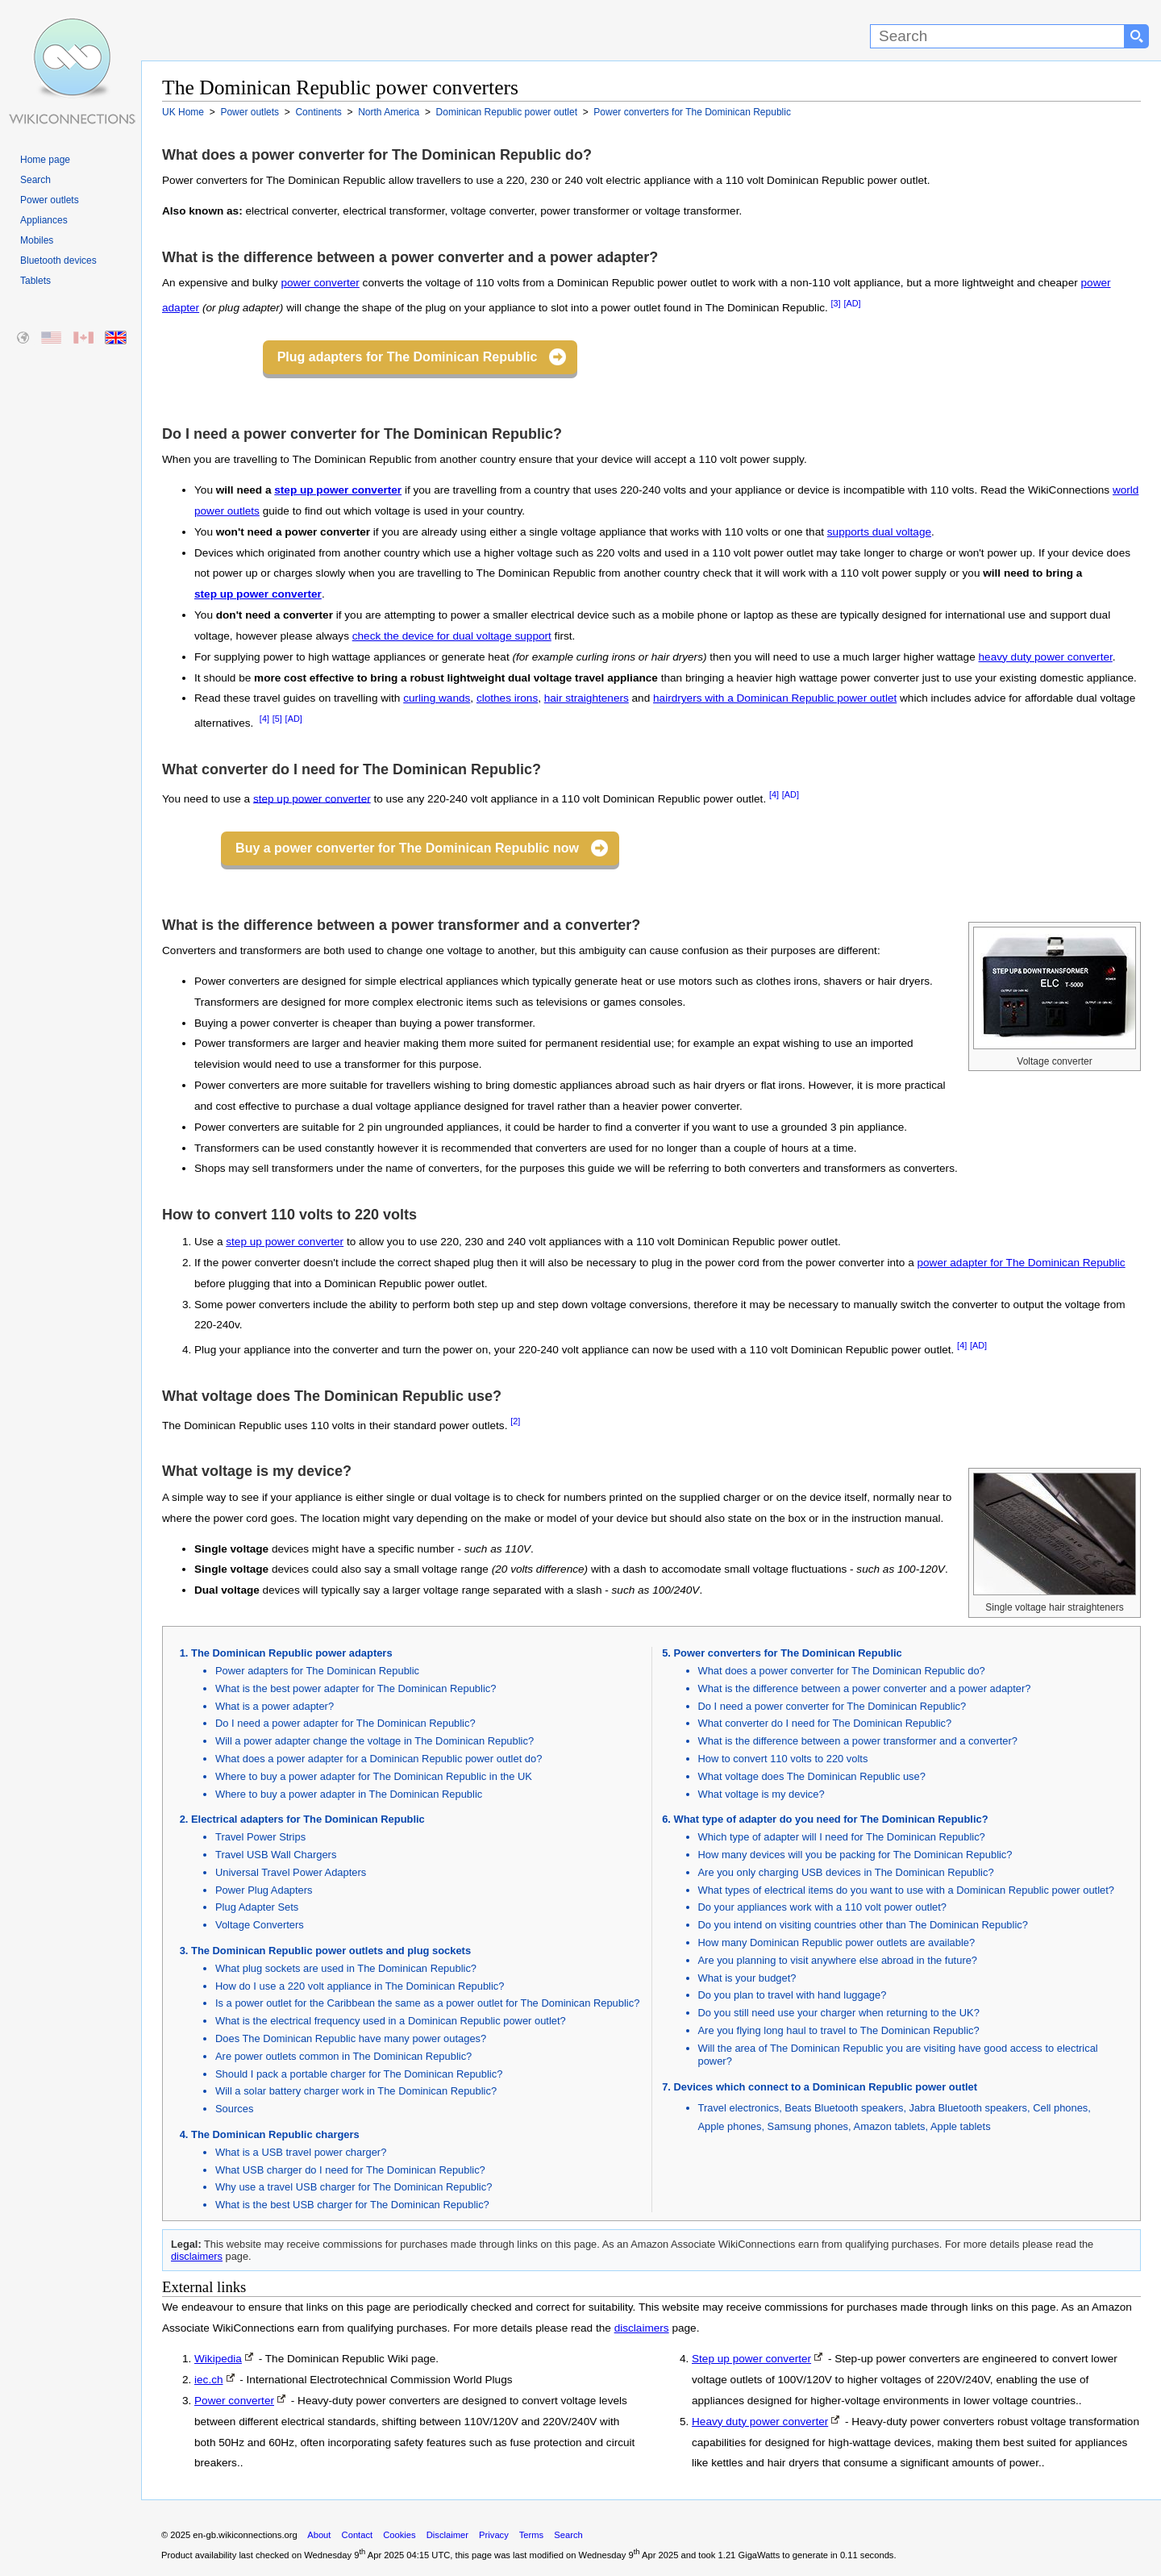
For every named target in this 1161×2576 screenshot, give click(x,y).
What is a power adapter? (274, 1706)
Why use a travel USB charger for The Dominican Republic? (353, 2187)
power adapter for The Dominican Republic (1022, 1263)
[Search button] (1137, 36)
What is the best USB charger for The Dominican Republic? (352, 2205)
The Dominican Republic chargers (275, 2134)
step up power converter (338, 490)
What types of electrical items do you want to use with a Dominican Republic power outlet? (906, 1890)
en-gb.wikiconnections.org (245, 2535)
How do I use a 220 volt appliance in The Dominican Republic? (359, 1986)
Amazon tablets (890, 2126)
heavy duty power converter (1046, 657)
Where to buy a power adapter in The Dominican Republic (348, 1794)
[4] (264, 718)
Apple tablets (960, 2126)
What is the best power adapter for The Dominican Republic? (355, 1688)
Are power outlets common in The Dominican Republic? (343, 2056)
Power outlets (49, 200)
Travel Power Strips (260, 1837)
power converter (320, 283)
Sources (234, 2109)
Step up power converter (751, 2359)
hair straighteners (586, 698)
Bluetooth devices (58, 260)
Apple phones (730, 2126)
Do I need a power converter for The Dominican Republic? (832, 1706)
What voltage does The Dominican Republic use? (812, 1776)
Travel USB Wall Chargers (275, 1855)
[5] (277, 718)
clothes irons (507, 698)
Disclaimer (447, 2535)
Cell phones (1060, 2108)
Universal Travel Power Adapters (290, 1872)
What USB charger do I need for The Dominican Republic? (350, 2170)
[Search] (997, 36)
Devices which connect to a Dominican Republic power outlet (826, 2087)
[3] (836, 303)
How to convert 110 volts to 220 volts (783, 1759)
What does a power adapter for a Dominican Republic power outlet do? (378, 1759)
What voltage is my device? (761, 1794)
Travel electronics (739, 2108)
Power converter (234, 2401)
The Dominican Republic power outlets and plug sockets (331, 1951)
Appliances (44, 220)
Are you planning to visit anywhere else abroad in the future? (838, 1960)
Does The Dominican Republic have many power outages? (350, 2038)
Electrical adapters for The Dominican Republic (308, 1819)
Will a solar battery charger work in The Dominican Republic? (356, 2091)
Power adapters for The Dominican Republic (317, 1671)
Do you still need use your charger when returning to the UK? (839, 2013)
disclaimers (197, 2256)
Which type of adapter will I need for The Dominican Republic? (841, 1837)
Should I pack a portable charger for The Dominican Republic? (358, 2074)
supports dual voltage (879, 532)
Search (35, 179)
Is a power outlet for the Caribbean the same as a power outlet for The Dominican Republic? (427, 2003)
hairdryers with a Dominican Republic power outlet (775, 698)
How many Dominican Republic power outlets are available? (837, 1942)
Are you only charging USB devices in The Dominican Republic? (846, 1872)
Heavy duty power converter (760, 2422)
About (319, 2535)
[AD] (851, 303)
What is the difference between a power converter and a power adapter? (864, 1688)
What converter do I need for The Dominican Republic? (825, 1723)
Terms (531, 2535)
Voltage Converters (259, 1925)
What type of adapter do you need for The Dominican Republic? (831, 1819)
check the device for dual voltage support (451, 636)
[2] (515, 1421)
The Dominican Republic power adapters (292, 1653)
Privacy (494, 2535)
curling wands (436, 698)
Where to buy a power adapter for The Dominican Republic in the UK (373, 1776)
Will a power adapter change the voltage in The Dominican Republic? (374, 1741)
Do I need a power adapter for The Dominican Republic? (345, 1723)
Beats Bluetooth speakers (843, 2108)
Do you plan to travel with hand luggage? (792, 1995)
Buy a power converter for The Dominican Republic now (407, 848)
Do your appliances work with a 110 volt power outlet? (822, 1907)
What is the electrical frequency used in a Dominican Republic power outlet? (390, 2021)
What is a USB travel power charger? (300, 2152)
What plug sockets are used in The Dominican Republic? (345, 1968)
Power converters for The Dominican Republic (788, 1653)
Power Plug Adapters (264, 1890)
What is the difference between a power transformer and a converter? (857, 1741)
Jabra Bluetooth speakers (968, 2108)
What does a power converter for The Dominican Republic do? (841, 1671)
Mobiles (36, 240)
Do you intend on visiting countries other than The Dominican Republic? (863, 1925)
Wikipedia (218, 2359)
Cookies (399, 2535)
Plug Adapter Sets (256, 1907)
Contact (357, 2535)
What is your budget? (747, 1978)
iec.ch (208, 2380)
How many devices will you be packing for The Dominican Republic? (855, 1855)
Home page (45, 159)
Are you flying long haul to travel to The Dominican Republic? (839, 2030)
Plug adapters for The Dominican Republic (407, 357)
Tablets (35, 280)
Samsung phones (808, 2126)
